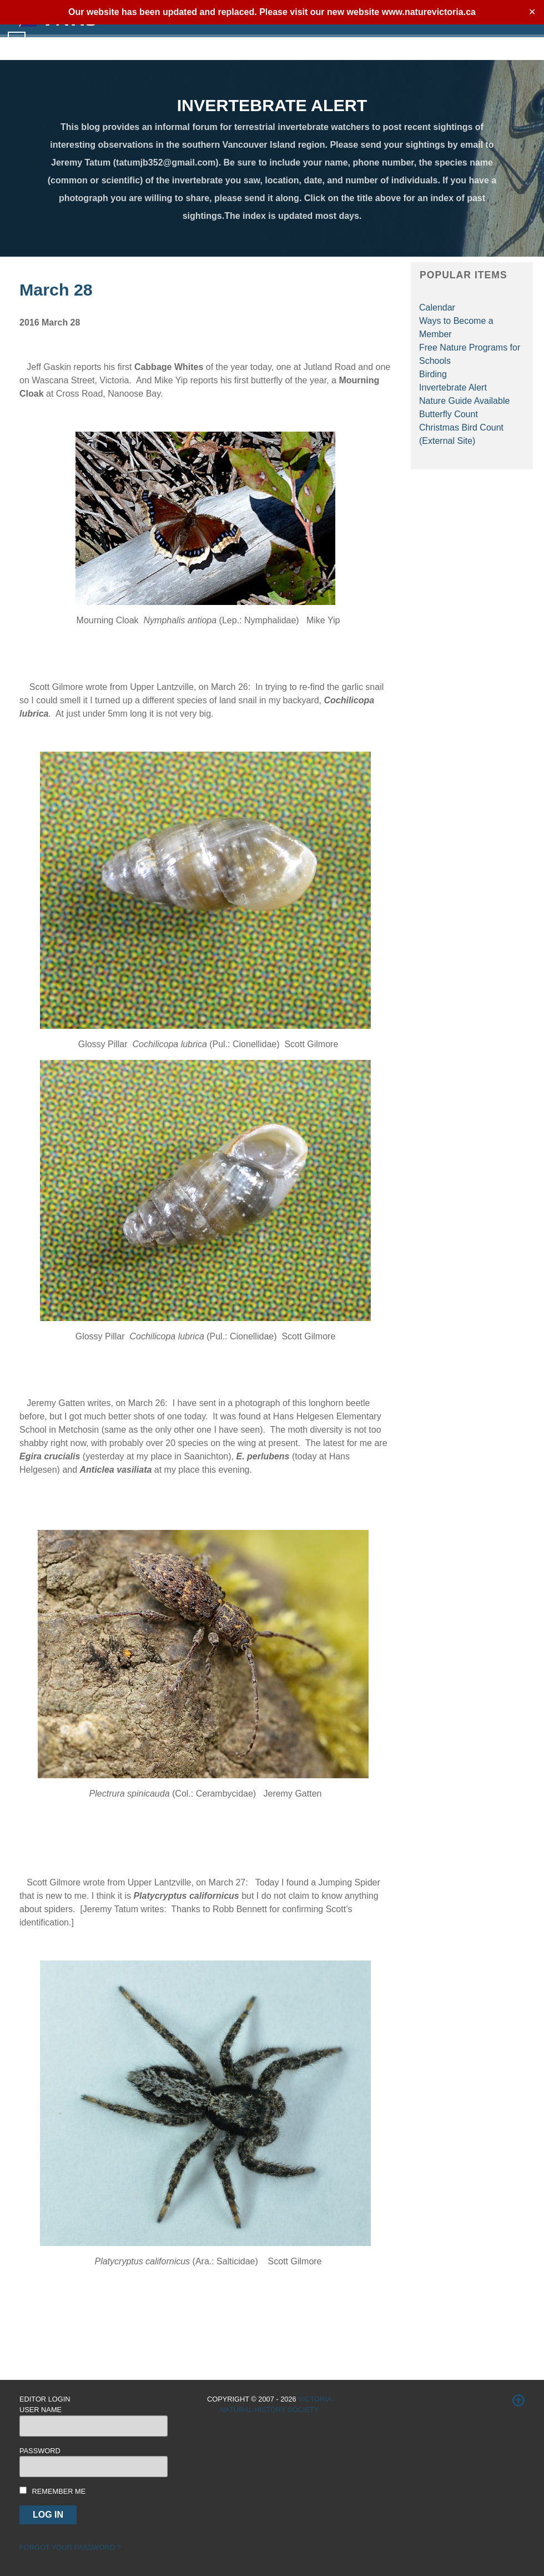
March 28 (56, 289)
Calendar (437, 307)
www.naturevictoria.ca (429, 12)
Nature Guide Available (464, 401)
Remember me (59, 2491)
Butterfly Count (448, 414)
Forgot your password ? (70, 2547)
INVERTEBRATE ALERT (272, 105)
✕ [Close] (532, 12)
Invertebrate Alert (453, 387)
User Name (40, 2409)
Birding (433, 374)
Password (40, 2451)
